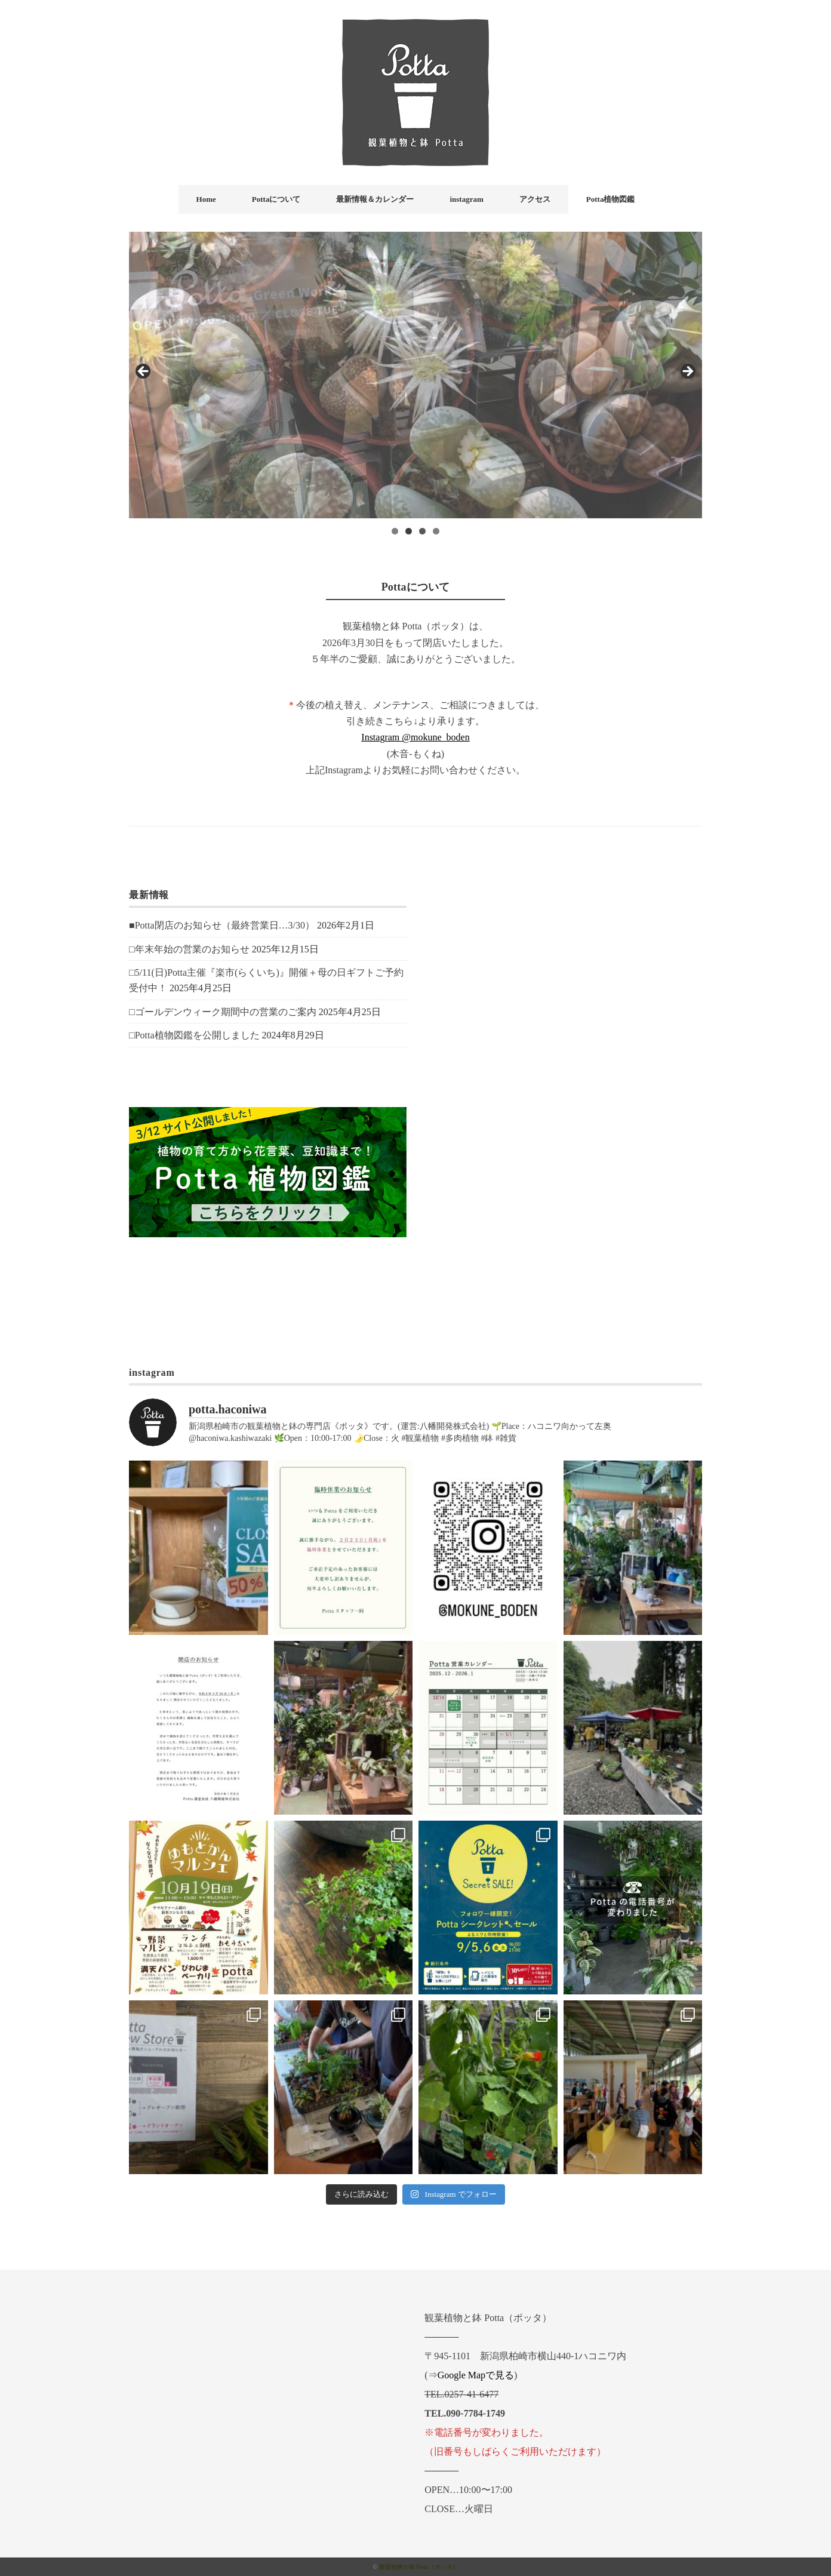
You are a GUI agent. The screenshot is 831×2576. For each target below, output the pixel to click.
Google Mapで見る (476, 2375)
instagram (466, 199)
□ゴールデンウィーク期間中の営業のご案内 (222, 1012)
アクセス (534, 199)
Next (687, 372)
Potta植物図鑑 (610, 199)
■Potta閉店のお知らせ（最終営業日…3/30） (222, 925)
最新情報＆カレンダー (375, 199)
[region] (415, 375)
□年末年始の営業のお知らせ (189, 949)
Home (206, 199)
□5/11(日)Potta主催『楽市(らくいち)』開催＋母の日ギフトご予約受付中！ (266, 980)
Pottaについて (276, 199)
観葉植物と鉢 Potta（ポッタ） (418, 2566)
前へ (144, 372)
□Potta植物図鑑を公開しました (194, 1035)
